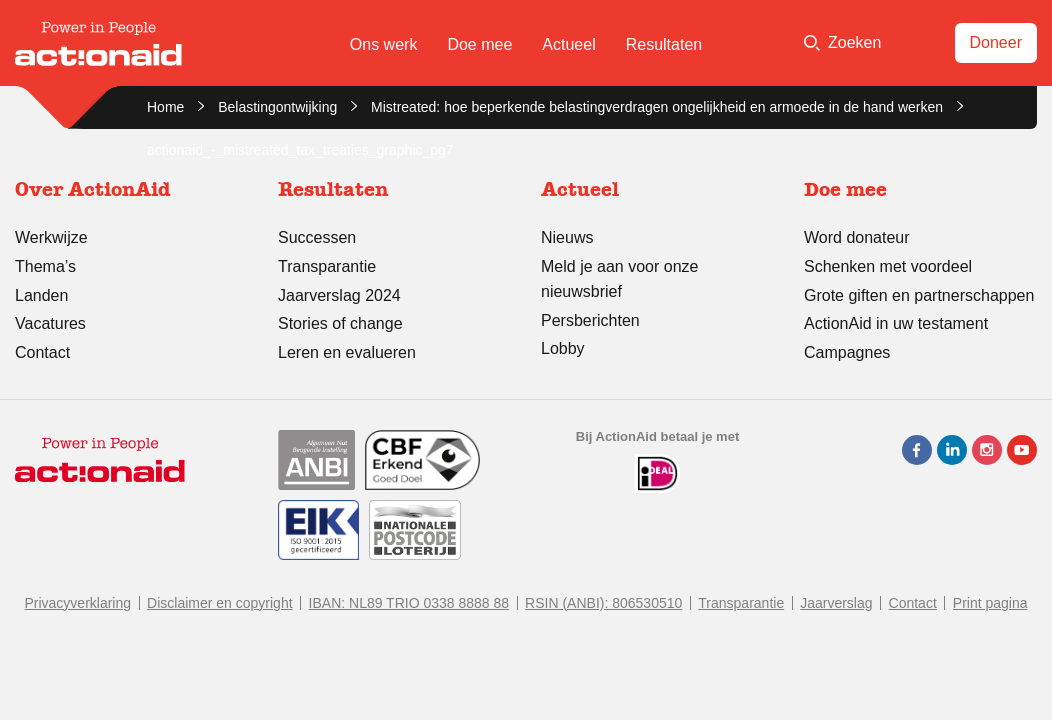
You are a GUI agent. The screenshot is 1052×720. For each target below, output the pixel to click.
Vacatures (50, 323)
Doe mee (479, 44)
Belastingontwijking (277, 107)
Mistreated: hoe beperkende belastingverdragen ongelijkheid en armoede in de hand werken (657, 107)
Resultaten (664, 44)
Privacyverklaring (77, 603)
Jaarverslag (836, 603)
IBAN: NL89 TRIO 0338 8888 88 (409, 603)
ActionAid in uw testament (896, 323)
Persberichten (590, 320)
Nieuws (567, 237)
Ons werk (384, 44)
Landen (41, 295)
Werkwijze (51, 237)
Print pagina (990, 603)
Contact (42, 352)
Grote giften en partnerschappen (919, 295)
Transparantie (327, 266)
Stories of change (340, 323)
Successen (317, 237)
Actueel (568, 44)
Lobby (563, 348)
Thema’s (45, 266)
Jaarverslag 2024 (339, 295)
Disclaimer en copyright (220, 603)
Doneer (996, 42)
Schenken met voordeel (888, 266)
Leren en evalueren (347, 352)
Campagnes (847, 352)
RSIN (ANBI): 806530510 (603, 603)
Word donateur (857, 237)
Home (165, 107)
